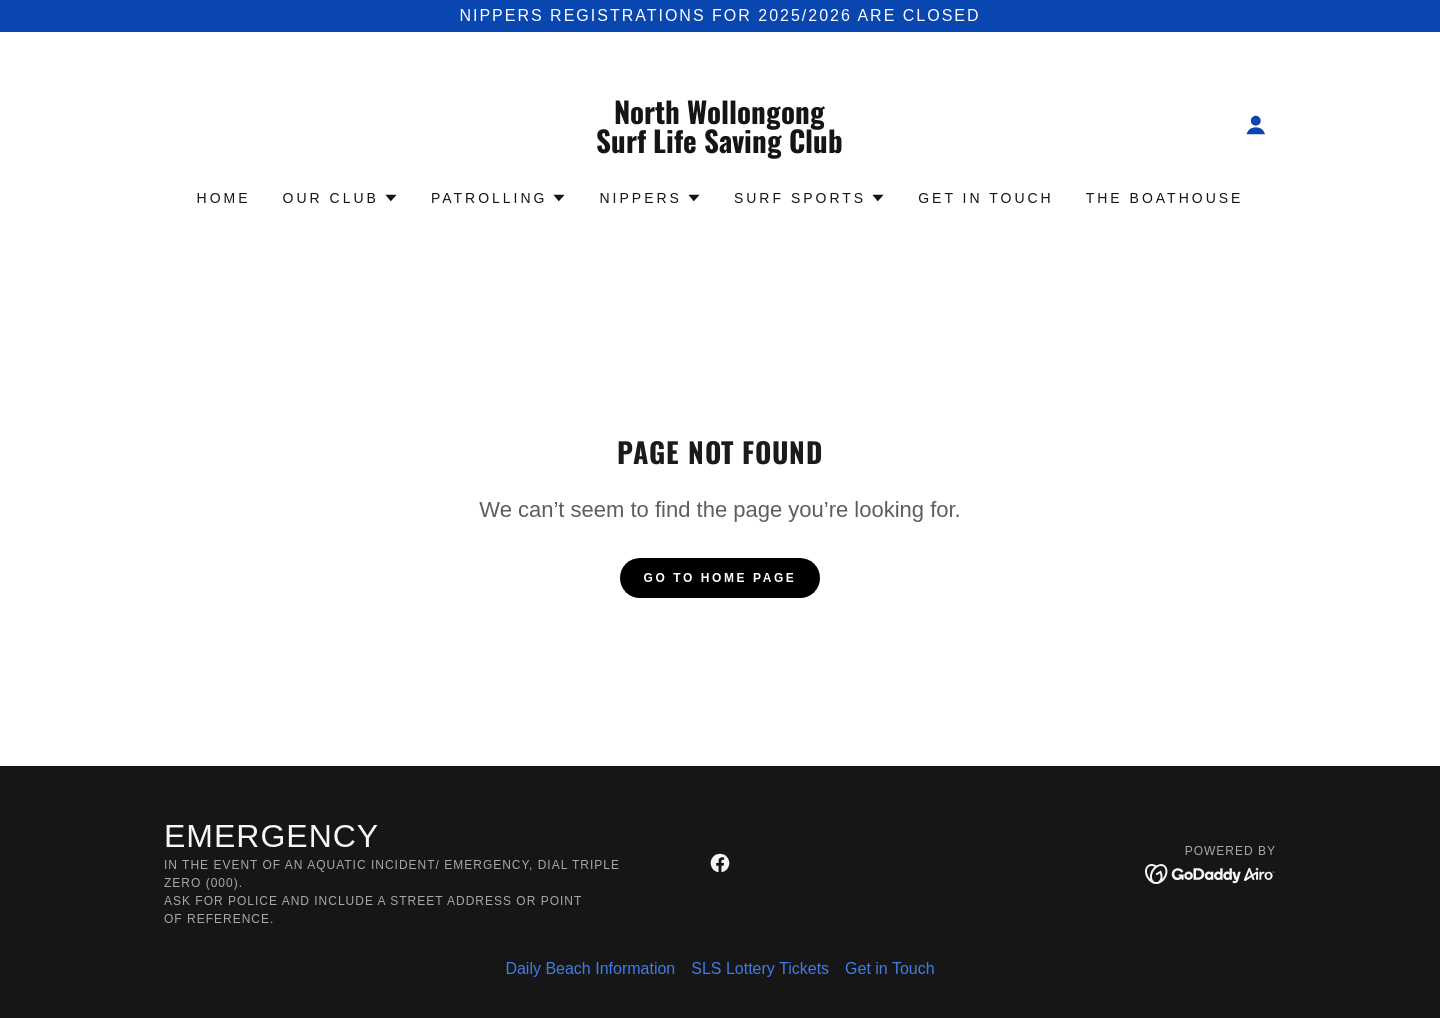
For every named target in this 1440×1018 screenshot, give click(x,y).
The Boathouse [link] (1165, 198)
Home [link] (224, 198)
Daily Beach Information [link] (590, 968)
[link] (720, 147)
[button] (1256, 125)
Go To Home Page (720, 578)
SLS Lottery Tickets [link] (760, 968)
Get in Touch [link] (986, 198)
